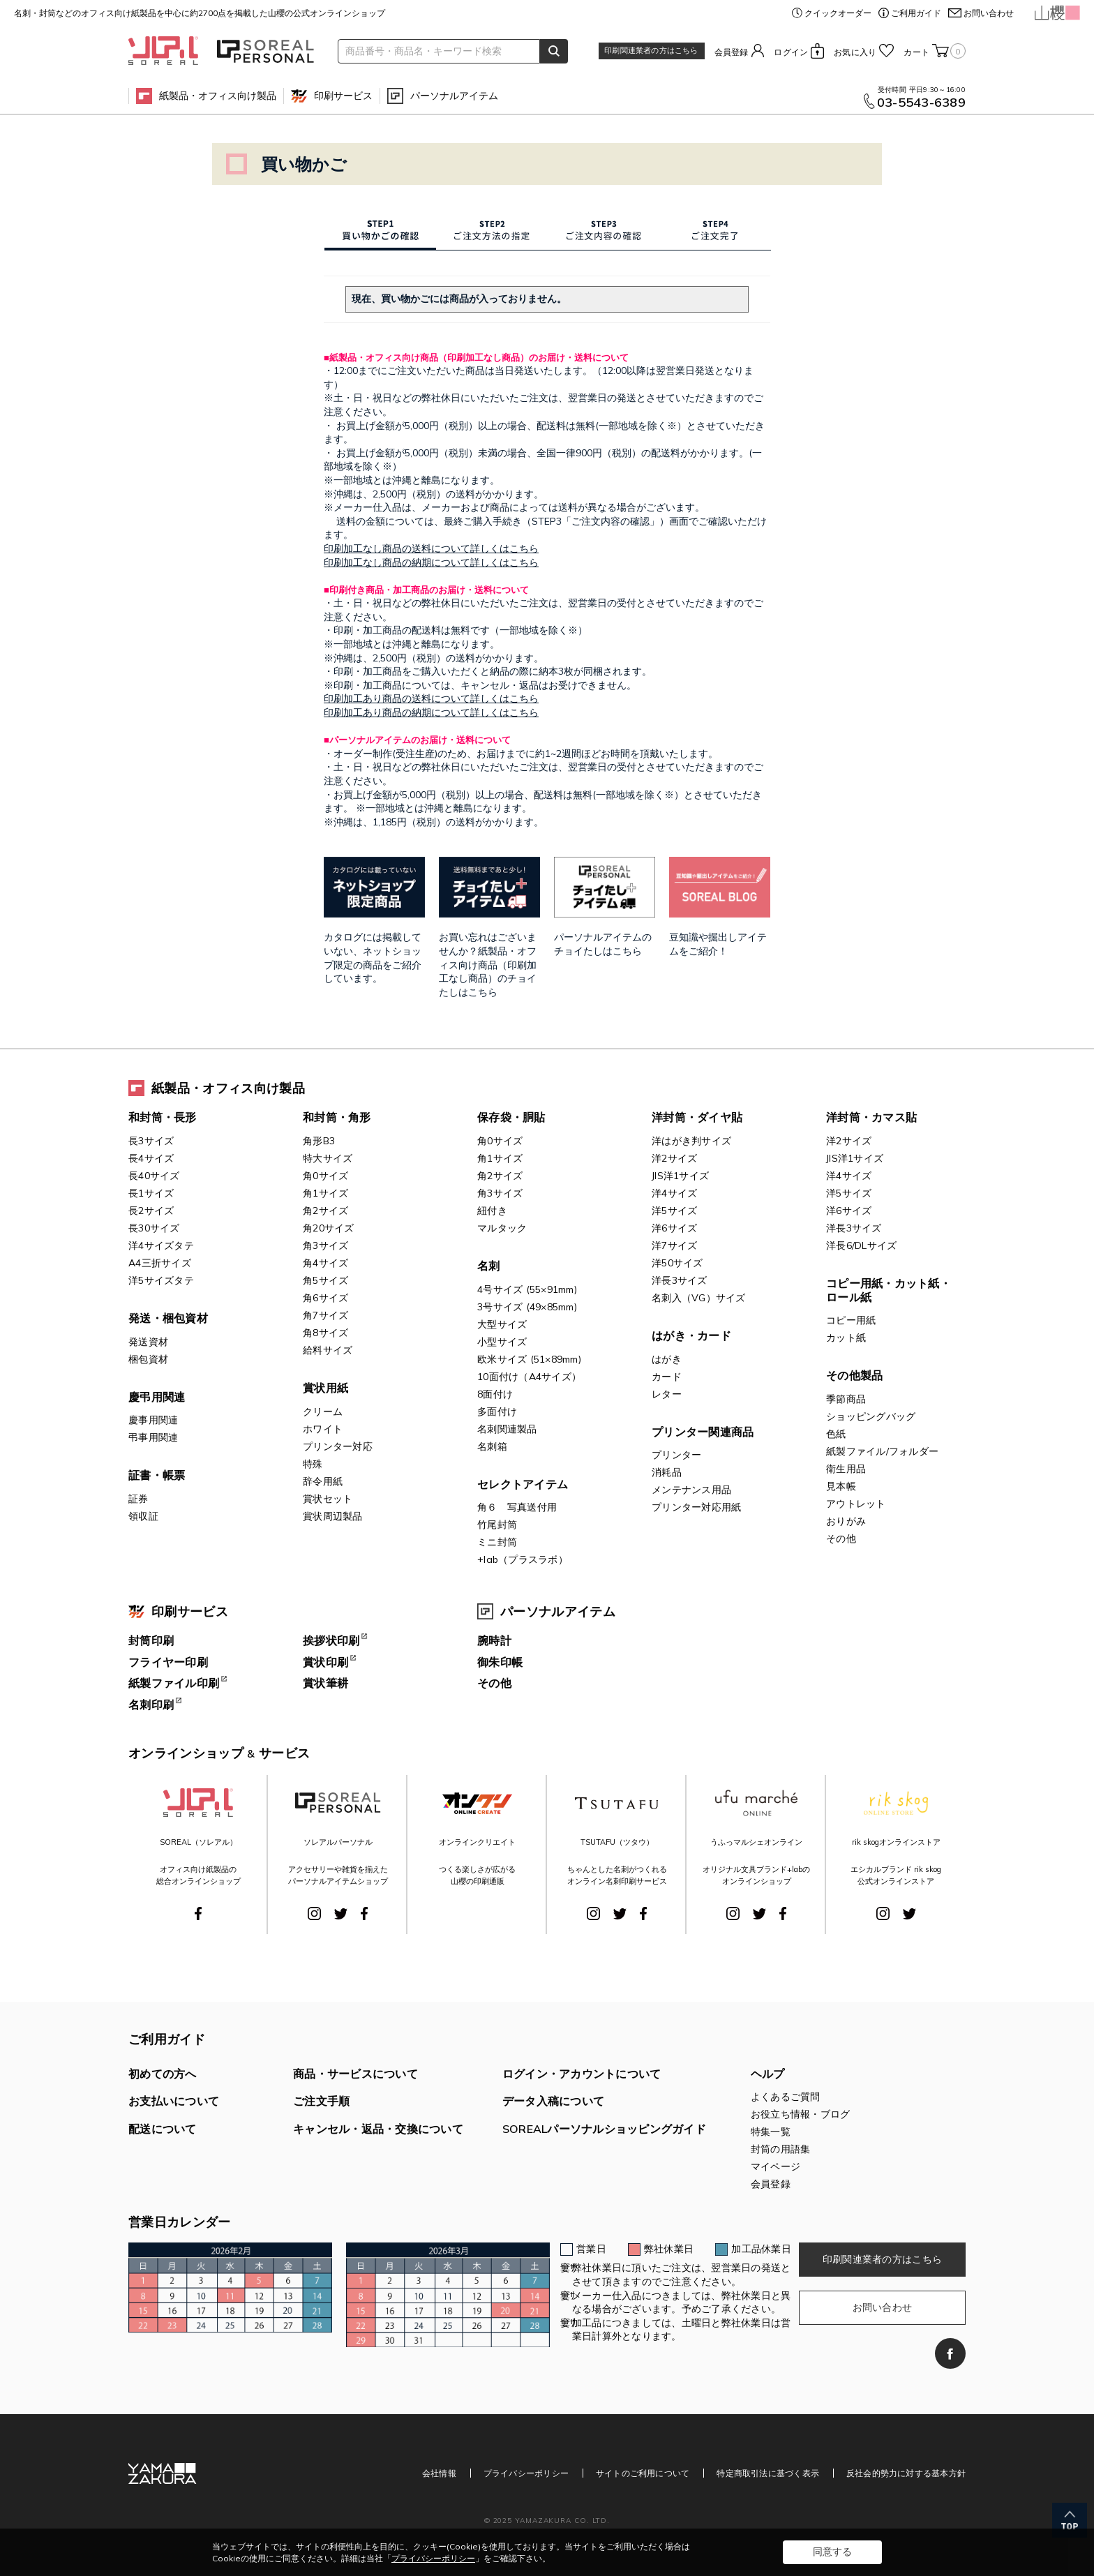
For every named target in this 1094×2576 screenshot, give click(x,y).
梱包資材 (148, 1359)
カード (667, 1376)
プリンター (676, 1454)
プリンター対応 (338, 1446)
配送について (162, 2129)
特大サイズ (327, 1158)
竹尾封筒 (497, 1524)
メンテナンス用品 (691, 1489)
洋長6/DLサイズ (861, 1245)
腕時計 (494, 1640)
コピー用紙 (851, 1320)
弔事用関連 (153, 1437)
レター (667, 1394)
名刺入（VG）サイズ (699, 1297)
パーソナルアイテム (454, 95)
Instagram (314, 1913)
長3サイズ (151, 1141)
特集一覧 (770, 2131)
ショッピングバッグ (870, 1416)
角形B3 (319, 1141)
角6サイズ (325, 1297)
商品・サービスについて (355, 2074)
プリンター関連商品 (703, 1432)
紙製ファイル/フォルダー (882, 1451)
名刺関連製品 (507, 1429)
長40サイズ (154, 1175)
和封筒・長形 (162, 1117)
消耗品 (667, 1472)
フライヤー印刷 (168, 1662)
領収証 (143, 1516)
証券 (138, 1498)
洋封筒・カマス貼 (871, 1117)
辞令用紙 (323, 1481)
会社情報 (439, 2473)
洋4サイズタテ (161, 1245)
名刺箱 (492, 1446)
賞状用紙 (325, 1388)
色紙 (836, 1434)
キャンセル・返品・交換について (378, 2129)
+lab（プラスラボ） (522, 1559)
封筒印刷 (151, 1640)
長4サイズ (151, 1158)
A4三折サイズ (159, 1263)
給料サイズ (327, 1350)
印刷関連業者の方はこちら (651, 50)
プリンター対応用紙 (696, 1507)
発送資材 (148, 1341)
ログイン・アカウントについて (581, 2074)
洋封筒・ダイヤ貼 (697, 1117)
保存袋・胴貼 (511, 1117)
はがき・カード (691, 1335)
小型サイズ (502, 1341)
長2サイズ (151, 1210)
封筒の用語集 (781, 2149)
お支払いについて (173, 2101)
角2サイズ (325, 1210)
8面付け (495, 1394)
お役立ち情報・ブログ (801, 2114)
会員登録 (731, 52)
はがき (667, 1359)
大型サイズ (502, 1324)
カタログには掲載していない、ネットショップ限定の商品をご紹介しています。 (374, 932)
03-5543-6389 (921, 103)
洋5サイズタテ (161, 1280)
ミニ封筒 (497, 1542)
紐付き (492, 1210)
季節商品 (846, 1399)
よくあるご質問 (785, 2096)
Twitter (340, 1913)
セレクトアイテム (522, 1484)
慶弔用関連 (156, 1397)
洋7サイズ (674, 1245)
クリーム (323, 1411)
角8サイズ (325, 1332)
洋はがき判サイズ (691, 1141)
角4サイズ (325, 1263)
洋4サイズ (674, 1193)
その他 (841, 1538)
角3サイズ (325, 1245)
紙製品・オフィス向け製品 (217, 95)
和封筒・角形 (337, 1117)
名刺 (488, 1266)
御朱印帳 (500, 1662)
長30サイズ (154, 1228)
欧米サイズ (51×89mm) (529, 1359)
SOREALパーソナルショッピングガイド (604, 2129)
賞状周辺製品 (333, 1516)
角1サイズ (325, 1193)
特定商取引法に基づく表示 (768, 2473)
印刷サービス (343, 95)
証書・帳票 (156, 1475)
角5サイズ (325, 1280)
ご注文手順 (321, 2101)
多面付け (497, 1411)
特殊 (313, 1464)
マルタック (502, 1228)
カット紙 (846, 1337)
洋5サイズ (674, 1210)
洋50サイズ (677, 1263)
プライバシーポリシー (526, 2473)
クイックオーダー (837, 13)
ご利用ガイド (916, 13)
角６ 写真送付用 (517, 1507)
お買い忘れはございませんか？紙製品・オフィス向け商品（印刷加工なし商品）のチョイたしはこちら (489, 939)
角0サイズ (325, 1175)
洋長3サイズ (679, 1280)
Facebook (198, 1913)
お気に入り (855, 52)
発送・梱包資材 (168, 1318)
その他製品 (854, 1375)
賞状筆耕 (325, 1683)
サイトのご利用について (642, 2473)
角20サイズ (328, 1228)
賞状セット (327, 1498)
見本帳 (841, 1486)
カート (935, 51)
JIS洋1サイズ (680, 1175)
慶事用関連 (153, 1420)
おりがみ (846, 1521)
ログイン (791, 52)
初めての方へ (162, 2074)
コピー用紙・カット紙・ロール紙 (888, 1290)
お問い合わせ (989, 13)
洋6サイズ (674, 1228)
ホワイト (323, 1429)
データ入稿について (553, 2101)
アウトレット (856, 1503)
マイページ (775, 2166)
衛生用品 (846, 1468)
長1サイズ (151, 1193)
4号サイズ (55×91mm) (527, 1289)
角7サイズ (325, 1315)
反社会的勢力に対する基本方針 (906, 2473)
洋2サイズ (674, 1158)
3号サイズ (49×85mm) (527, 1307)
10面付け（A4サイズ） (529, 1376)
